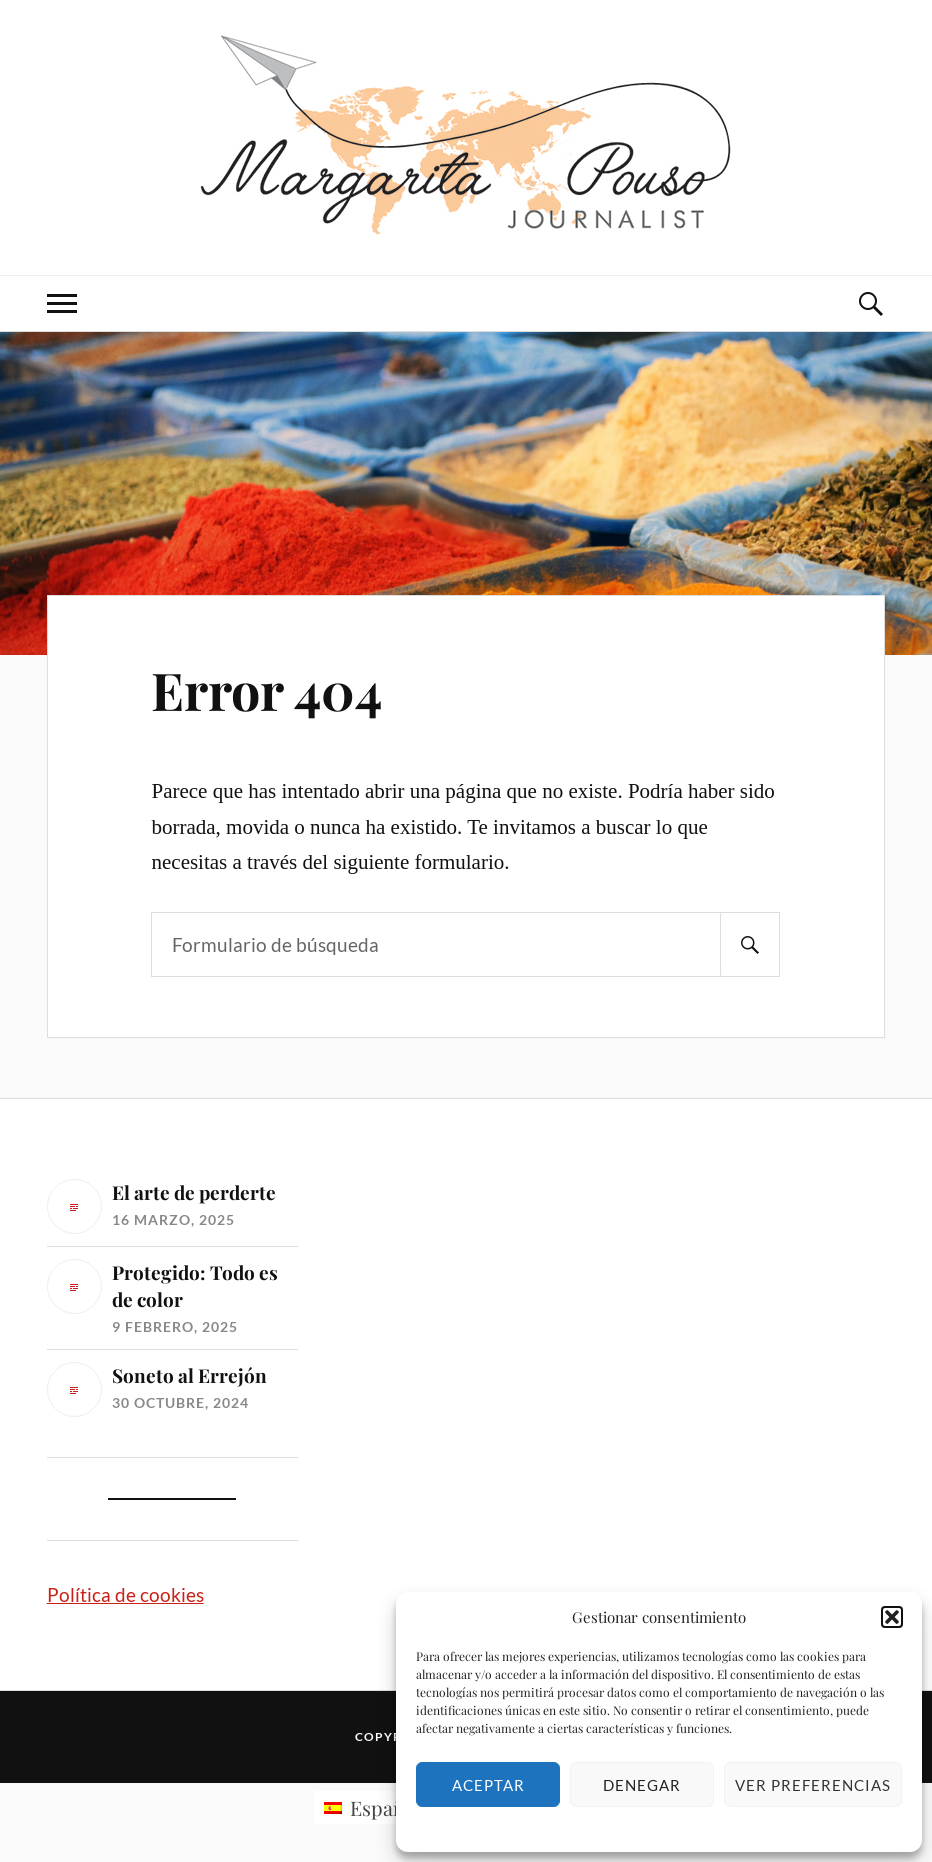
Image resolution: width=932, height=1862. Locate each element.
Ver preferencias (813, 1785)
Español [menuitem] (386, 1807)
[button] (892, 1617)
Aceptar (488, 1785)
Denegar (642, 1785)
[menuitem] (373, 1808)
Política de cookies (125, 1594)
